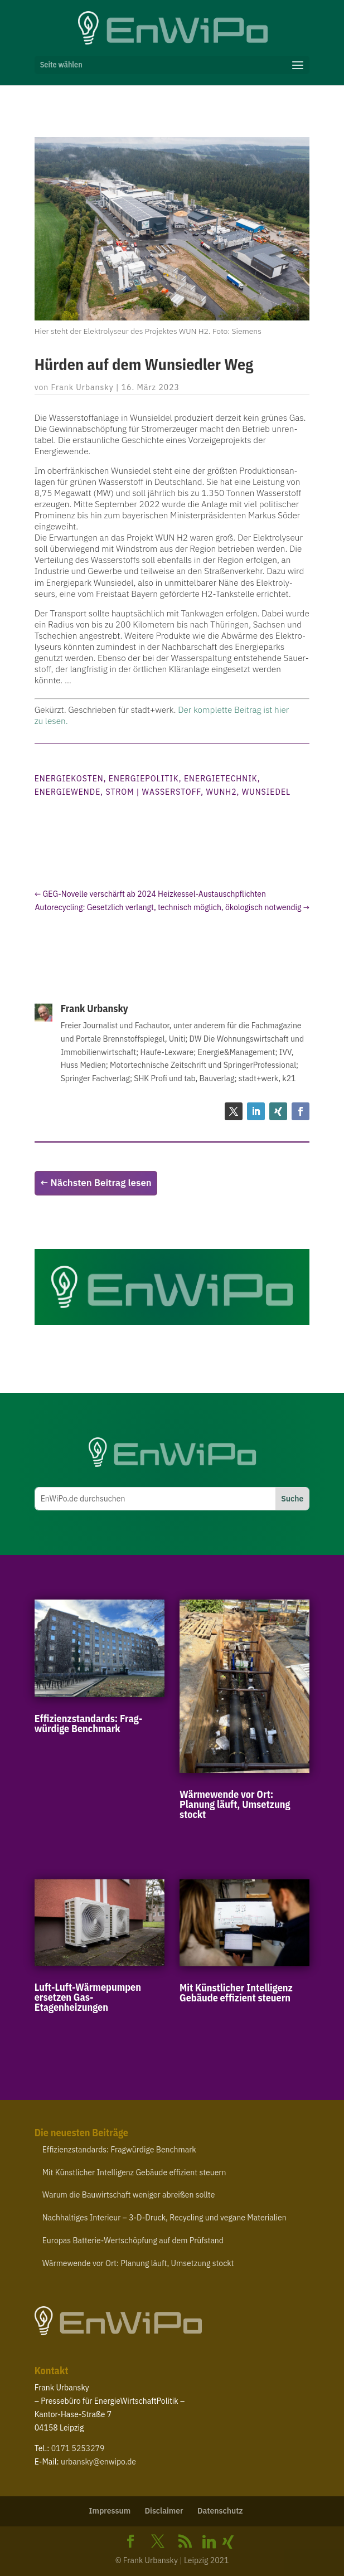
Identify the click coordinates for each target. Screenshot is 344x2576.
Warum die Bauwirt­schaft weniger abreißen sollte (128, 2195)
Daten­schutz (220, 2511)
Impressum (110, 2511)
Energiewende (68, 792)
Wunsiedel (266, 792)
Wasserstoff (171, 792)
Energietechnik (221, 779)
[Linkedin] (209, 2542)
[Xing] (228, 2542)
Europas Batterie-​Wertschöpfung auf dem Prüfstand (133, 2240)
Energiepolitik (144, 779)
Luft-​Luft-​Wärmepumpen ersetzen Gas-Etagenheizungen (88, 1997)
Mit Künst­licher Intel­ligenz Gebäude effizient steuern (236, 1992)
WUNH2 (221, 792)
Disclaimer (163, 2511)
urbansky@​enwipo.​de (98, 2462)
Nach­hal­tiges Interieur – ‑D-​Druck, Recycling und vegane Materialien (164, 2218)
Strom (119, 792)
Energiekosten (69, 779)
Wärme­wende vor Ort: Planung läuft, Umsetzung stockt (235, 1804)
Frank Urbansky (82, 387)
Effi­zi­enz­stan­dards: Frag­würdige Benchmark (89, 1723)
